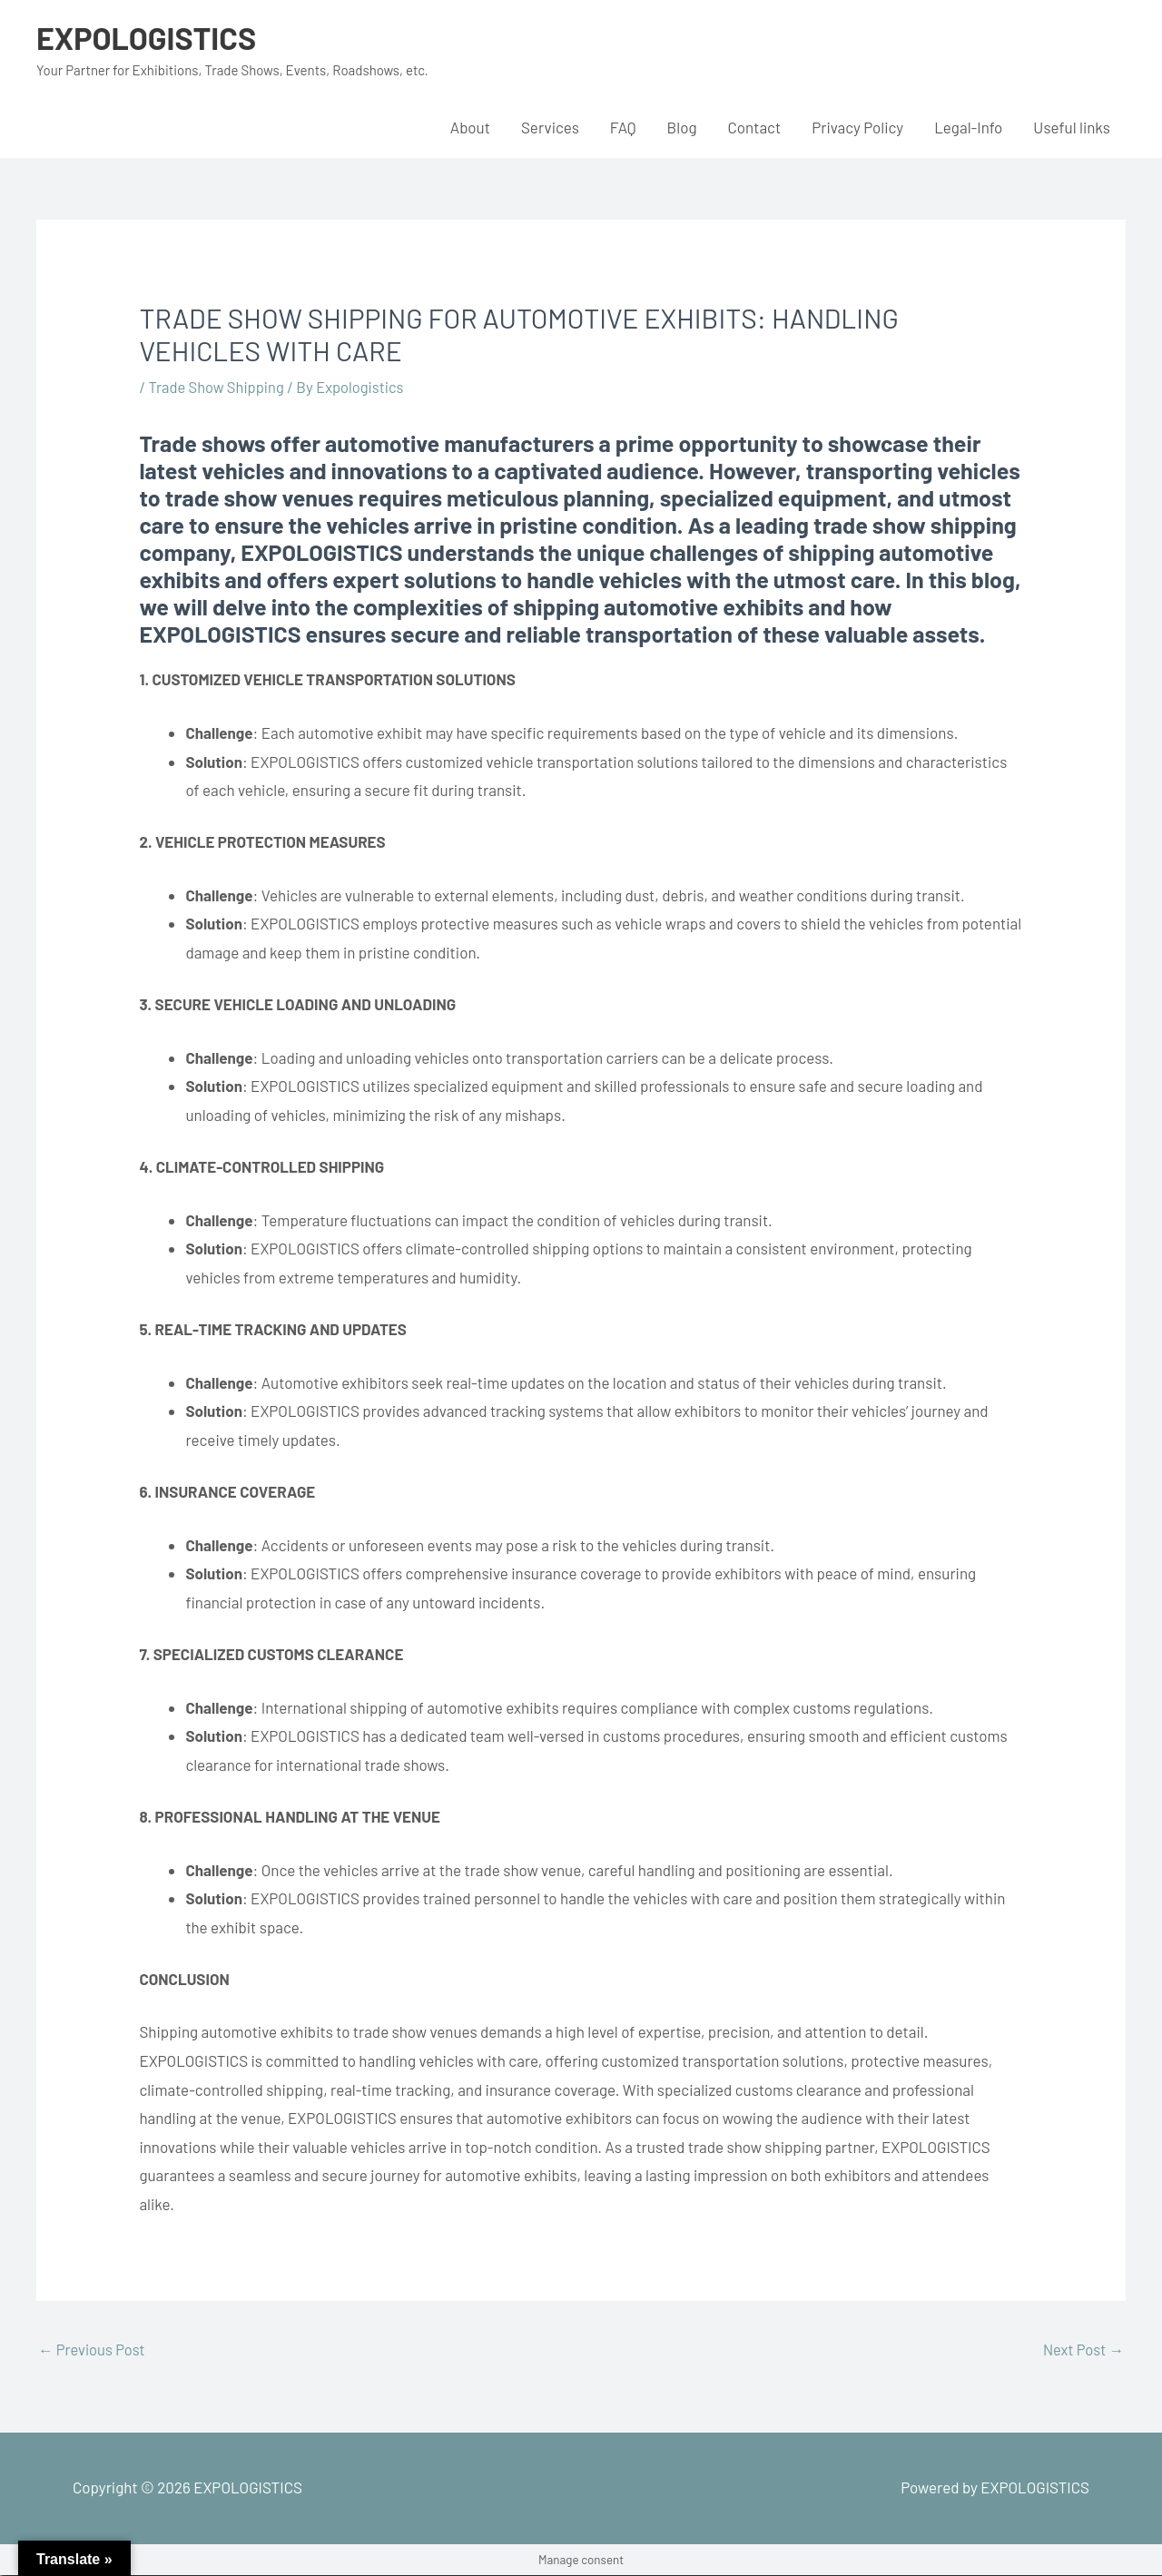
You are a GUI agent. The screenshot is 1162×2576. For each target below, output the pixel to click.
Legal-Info (968, 127)
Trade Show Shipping (219, 387)
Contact (755, 127)
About (470, 127)
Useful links (1071, 127)
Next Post (1082, 2350)
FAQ (623, 127)
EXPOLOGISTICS (149, 37)
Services (550, 127)
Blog (682, 127)
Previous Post (93, 2350)
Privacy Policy (857, 127)
